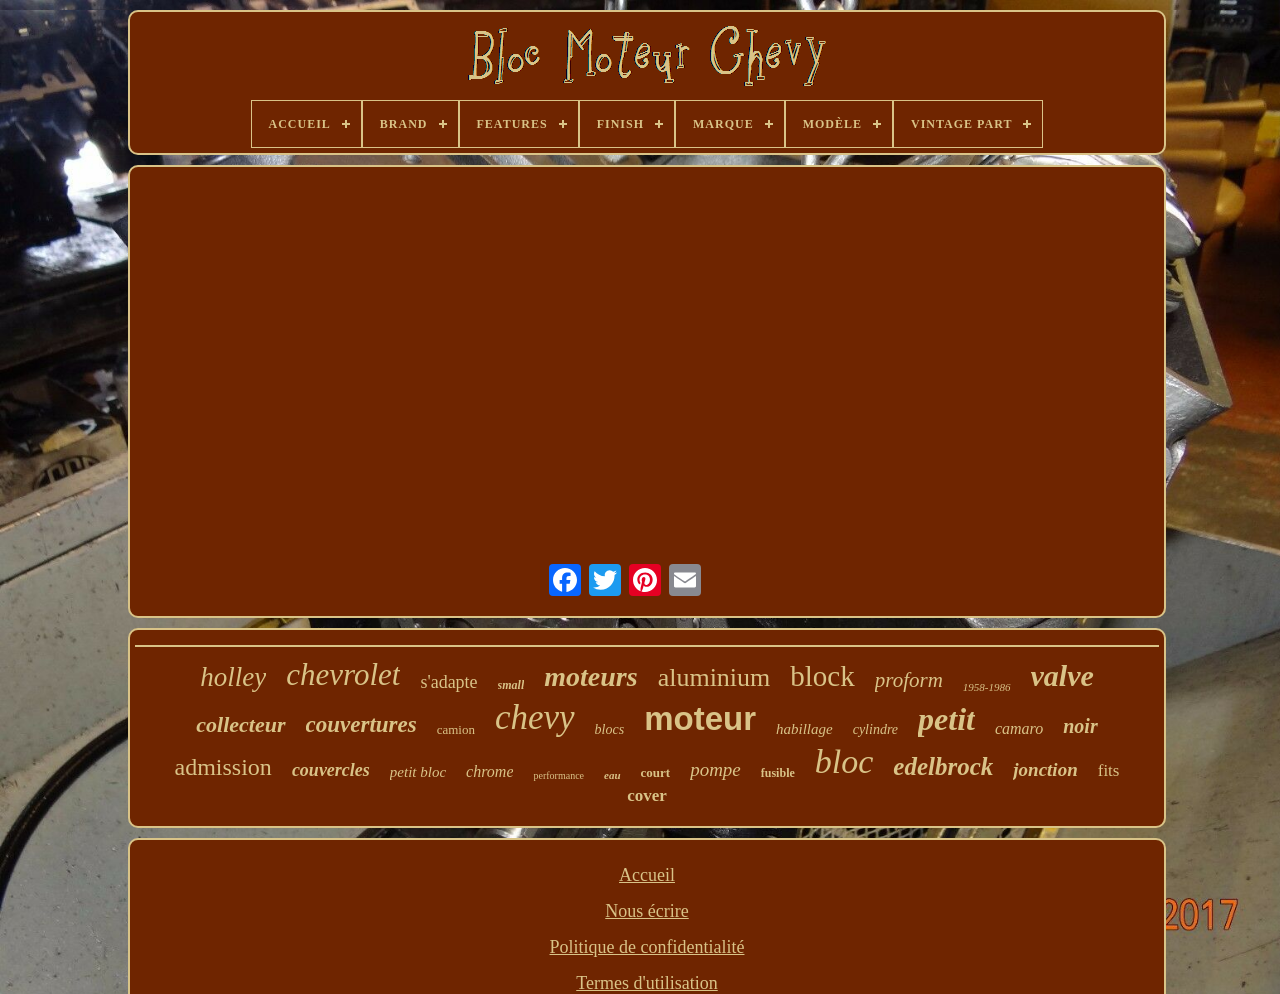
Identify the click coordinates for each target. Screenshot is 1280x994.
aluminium (714, 677)
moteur (700, 718)
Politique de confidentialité (647, 947)
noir (1080, 726)
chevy (535, 717)
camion (456, 729)
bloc (844, 761)
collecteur (240, 724)
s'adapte (448, 682)
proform (909, 680)
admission (223, 767)
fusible (778, 773)
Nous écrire (646, 911)
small (511, 685)
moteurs (590, 676)
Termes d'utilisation (646, 983)
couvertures (361, 724)
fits (1109, 770)
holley (233, 677)
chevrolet (343, 674)
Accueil (647, 875)
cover (647, 795)
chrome (489, 771)
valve (1062, 675)
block (822, 676)
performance (558, 775)
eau (612, 775)
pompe (715, 769)
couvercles (331, 770)
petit (946, 719)
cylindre (875, 729)
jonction (1045, 769)
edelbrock (943, 766)
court (656, 772)
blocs (610, 729)
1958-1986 (987, 687)
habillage (804, 729)
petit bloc (418, 772)
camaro (1019, 728)
